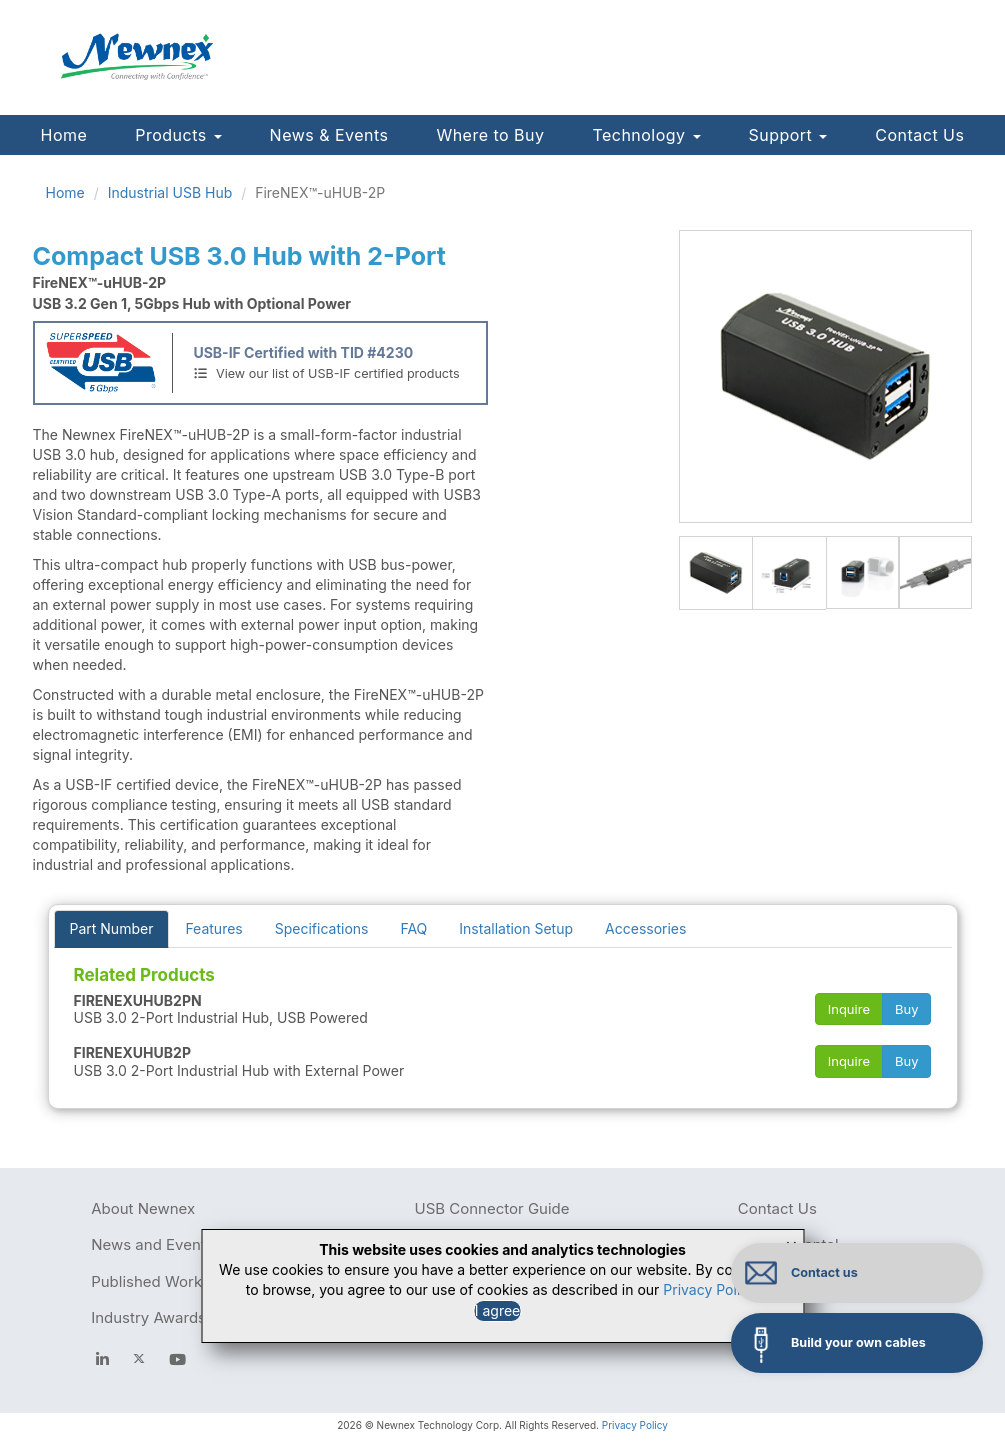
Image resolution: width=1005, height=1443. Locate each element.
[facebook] (102, 1358)
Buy (907, 1009)
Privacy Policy (635, 1425)
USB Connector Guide (491, 1208)
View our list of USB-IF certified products (326, 373)
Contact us (828, 1272)
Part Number (112, 928)
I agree (498, 1310)
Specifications (322, 928)
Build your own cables (862, 1342)
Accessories (645, 928)
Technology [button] (646, 135)
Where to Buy (490, 135)
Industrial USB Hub (170, 192)
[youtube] (177, 1358)
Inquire (849, 1009)
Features (213, 928)
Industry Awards (148, 1317)
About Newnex (143, 1208)
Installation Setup (516, 928)
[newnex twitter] (139, 1358)
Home (64, 135)
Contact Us (919, 135)
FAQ (413, 928)
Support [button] (788, 135)
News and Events (152, 1244)
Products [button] (178, 135)
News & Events (329, 135)
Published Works (150, 1281)
